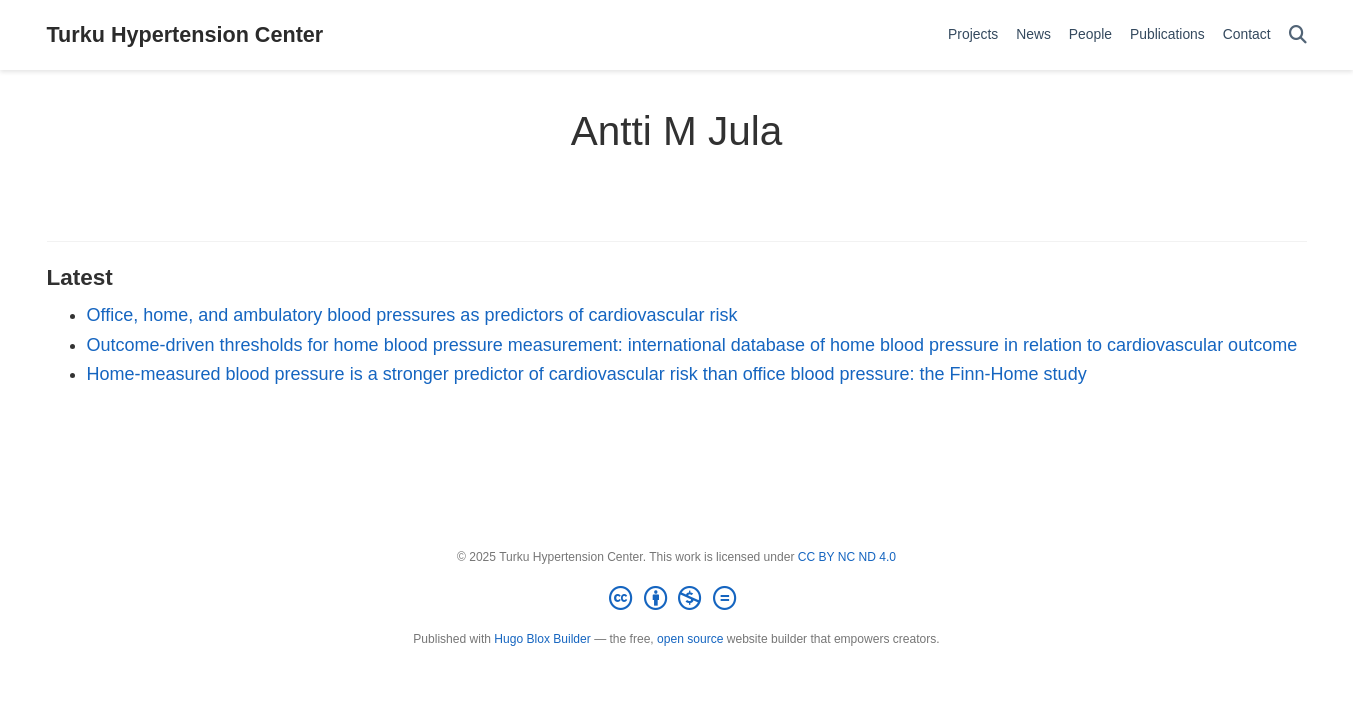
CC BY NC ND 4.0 (847, 557)
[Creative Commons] (676, 599)
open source (690, 639)
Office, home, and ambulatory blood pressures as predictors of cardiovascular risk (412, 315)
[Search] (1298, 35)
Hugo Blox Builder (542, 639)
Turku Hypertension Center (185, 34)
